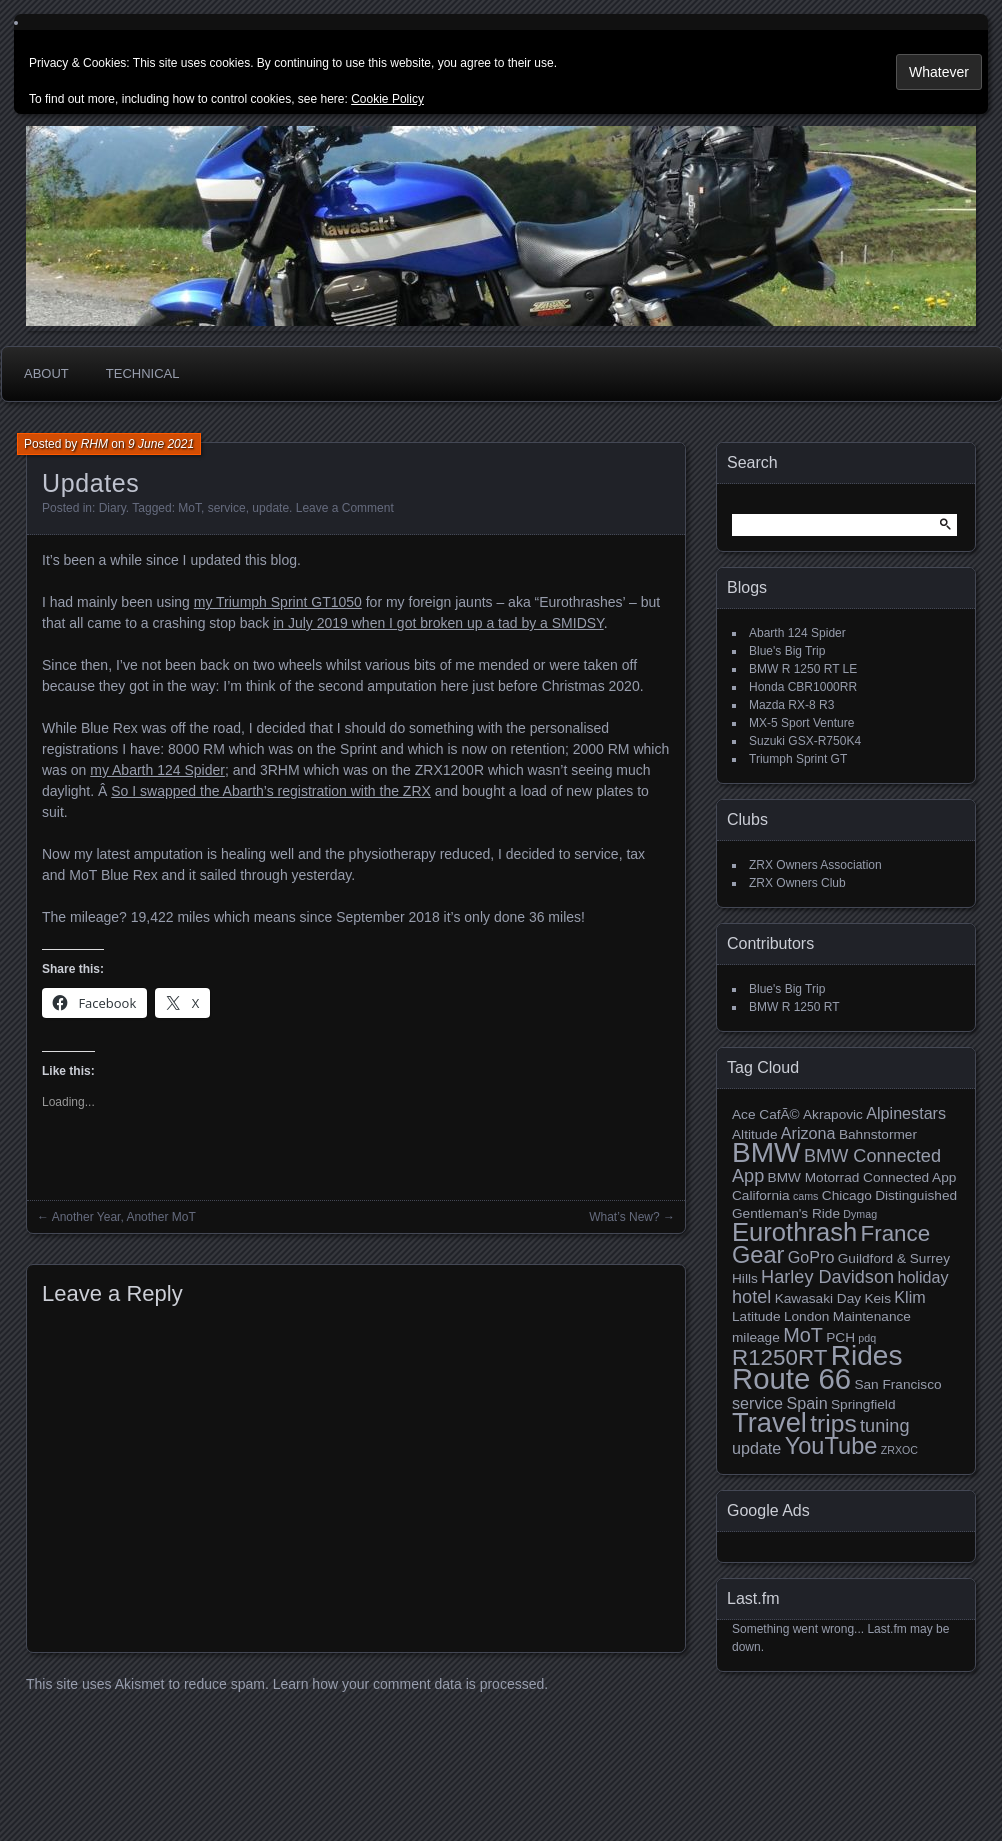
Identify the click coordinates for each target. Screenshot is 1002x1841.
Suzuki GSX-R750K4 (805, 741)
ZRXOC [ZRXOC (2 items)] (899, 1450)
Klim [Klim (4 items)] (909, 1297)
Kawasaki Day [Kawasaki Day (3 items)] (818, 1298)
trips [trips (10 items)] (833, 1423)
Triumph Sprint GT (798, 759)
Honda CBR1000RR (803, 687)
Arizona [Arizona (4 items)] (808, 1133)
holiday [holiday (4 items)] (922, 1277)
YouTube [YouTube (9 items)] (831, 1446)
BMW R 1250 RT (794, 1007)
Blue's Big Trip (787, 651)
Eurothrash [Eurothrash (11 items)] (794, 1232)
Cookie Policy (387, 99)
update (270, 508)
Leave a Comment (345, 508)
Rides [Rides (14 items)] (867, 1355)
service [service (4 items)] (757, 1403)
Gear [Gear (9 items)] (758, 1255)
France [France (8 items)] (896, 1233)
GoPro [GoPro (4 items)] (811, 1257)
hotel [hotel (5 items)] (751, 1297)
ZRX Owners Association (815, 865)
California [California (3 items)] (761, 1195)
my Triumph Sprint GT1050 (278, 602)
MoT (189, 508)
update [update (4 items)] (756, 1448)
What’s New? (624, 1217)
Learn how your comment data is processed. (410, 1684)
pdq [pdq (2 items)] (867, 1338)
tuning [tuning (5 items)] (884, 1426)
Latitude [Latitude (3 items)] (756, 1316)
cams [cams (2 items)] (805, 1196)
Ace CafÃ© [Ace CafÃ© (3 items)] (766, 1114)
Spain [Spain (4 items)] (806, 1403)
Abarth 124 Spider (797, 633)
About (46, 373)
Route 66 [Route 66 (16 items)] (791, 1378)
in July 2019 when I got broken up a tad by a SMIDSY (438, 623)
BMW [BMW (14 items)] (766, 1152)
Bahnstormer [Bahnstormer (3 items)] (878, 1134)
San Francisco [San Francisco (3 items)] (897, 1384)
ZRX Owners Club (797, 883)
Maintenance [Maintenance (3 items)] (872, 1316)
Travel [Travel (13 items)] (769, 1422)
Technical (143, 373)
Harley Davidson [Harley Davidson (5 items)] (827, 1277)
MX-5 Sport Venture (801, 723)
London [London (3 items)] (807, 1316)
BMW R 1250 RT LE (803, 669)
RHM (94, 444)
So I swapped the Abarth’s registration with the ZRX (271, 791)
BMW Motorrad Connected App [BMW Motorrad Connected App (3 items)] (862, 1177)
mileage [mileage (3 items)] (756, 1337)
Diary (112, 508)
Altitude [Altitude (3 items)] (755, 1134)
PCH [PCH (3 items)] (840, 1337)
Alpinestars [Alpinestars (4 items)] (906, 1113)
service (227, 508)
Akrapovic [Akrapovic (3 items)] (833, 1114)
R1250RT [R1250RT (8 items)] (779, 1357)
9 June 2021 (161, 444)
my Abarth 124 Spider (157, 770)
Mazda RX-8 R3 (791, 705)
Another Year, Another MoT (124, 1217)
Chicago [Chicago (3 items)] (847, 1195)
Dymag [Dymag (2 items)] (860, 1214)
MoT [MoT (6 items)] (803, 1335)
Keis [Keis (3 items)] (877, 1298)
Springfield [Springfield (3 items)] (863, 1404)
